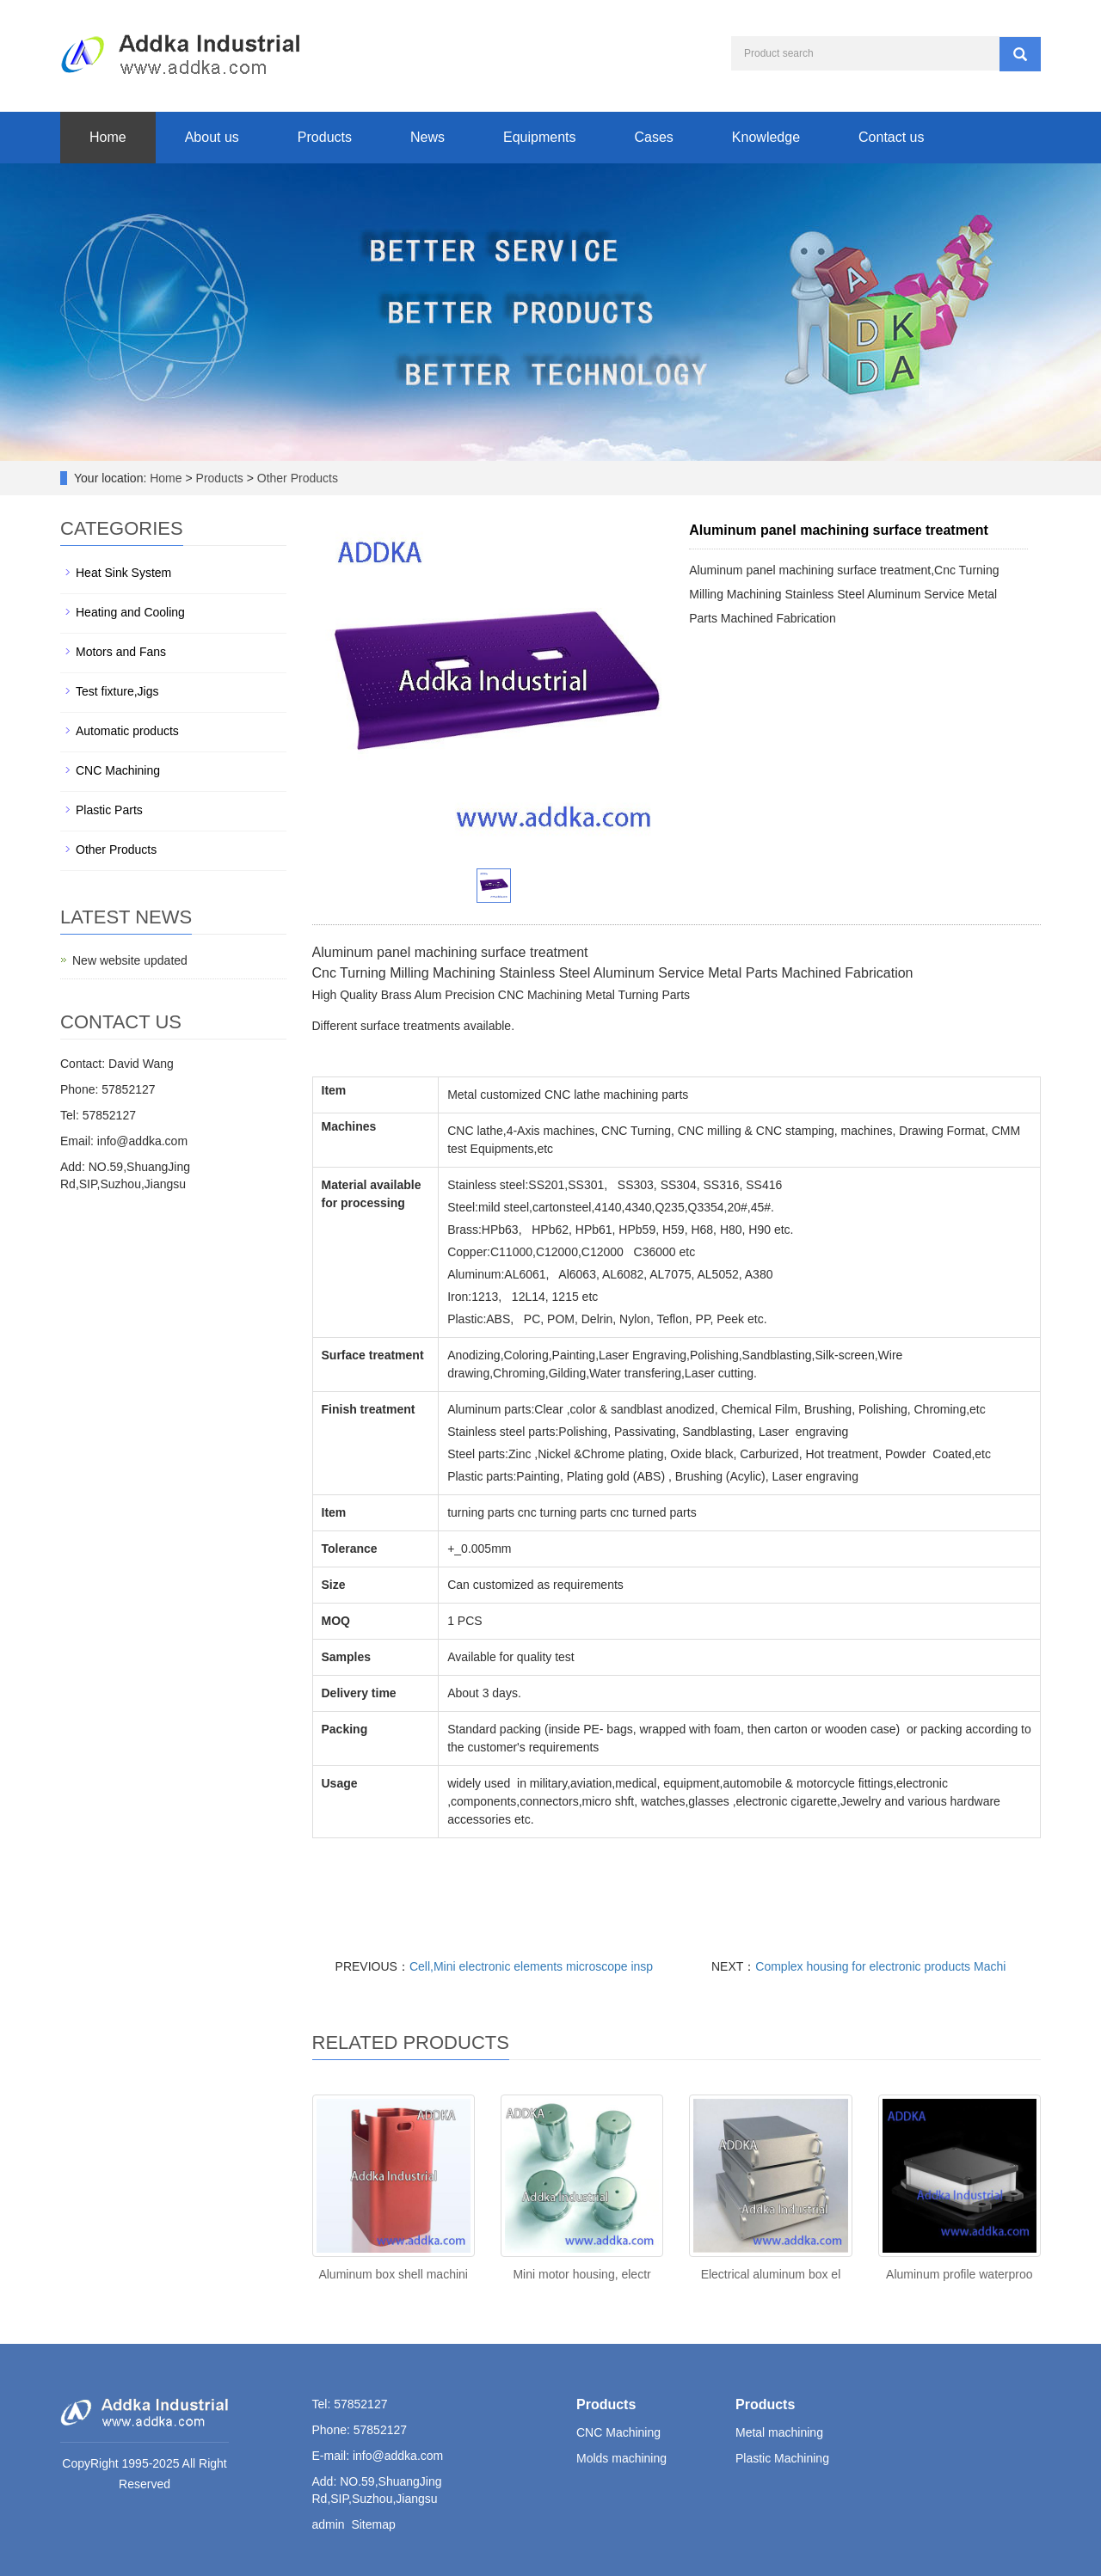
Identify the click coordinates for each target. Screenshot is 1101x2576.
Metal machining (779, 2432)
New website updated (130, 960)
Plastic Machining (782, 2458)
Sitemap (373, 2524)
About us (212, 137)
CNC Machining (118, 770)
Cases (654, 137)
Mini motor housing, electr (581, 2274)
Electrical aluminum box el (771, 2274)
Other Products (296, 478)
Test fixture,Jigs (117, 691)
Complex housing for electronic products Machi (880, 1966)
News (427, 137)
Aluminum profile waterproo (959, 2274)
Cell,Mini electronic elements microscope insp (531, 1966)
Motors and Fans (121, 652)
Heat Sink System (123, 573)
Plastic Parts (109, 810)
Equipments (539, 137)
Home (107, 137)
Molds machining (621, 2458)
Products (325, 137)
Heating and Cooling (130, 612)
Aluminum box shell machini (393, 2274)
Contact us (891, 137)
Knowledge (766, 137)
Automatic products (127, 731)
